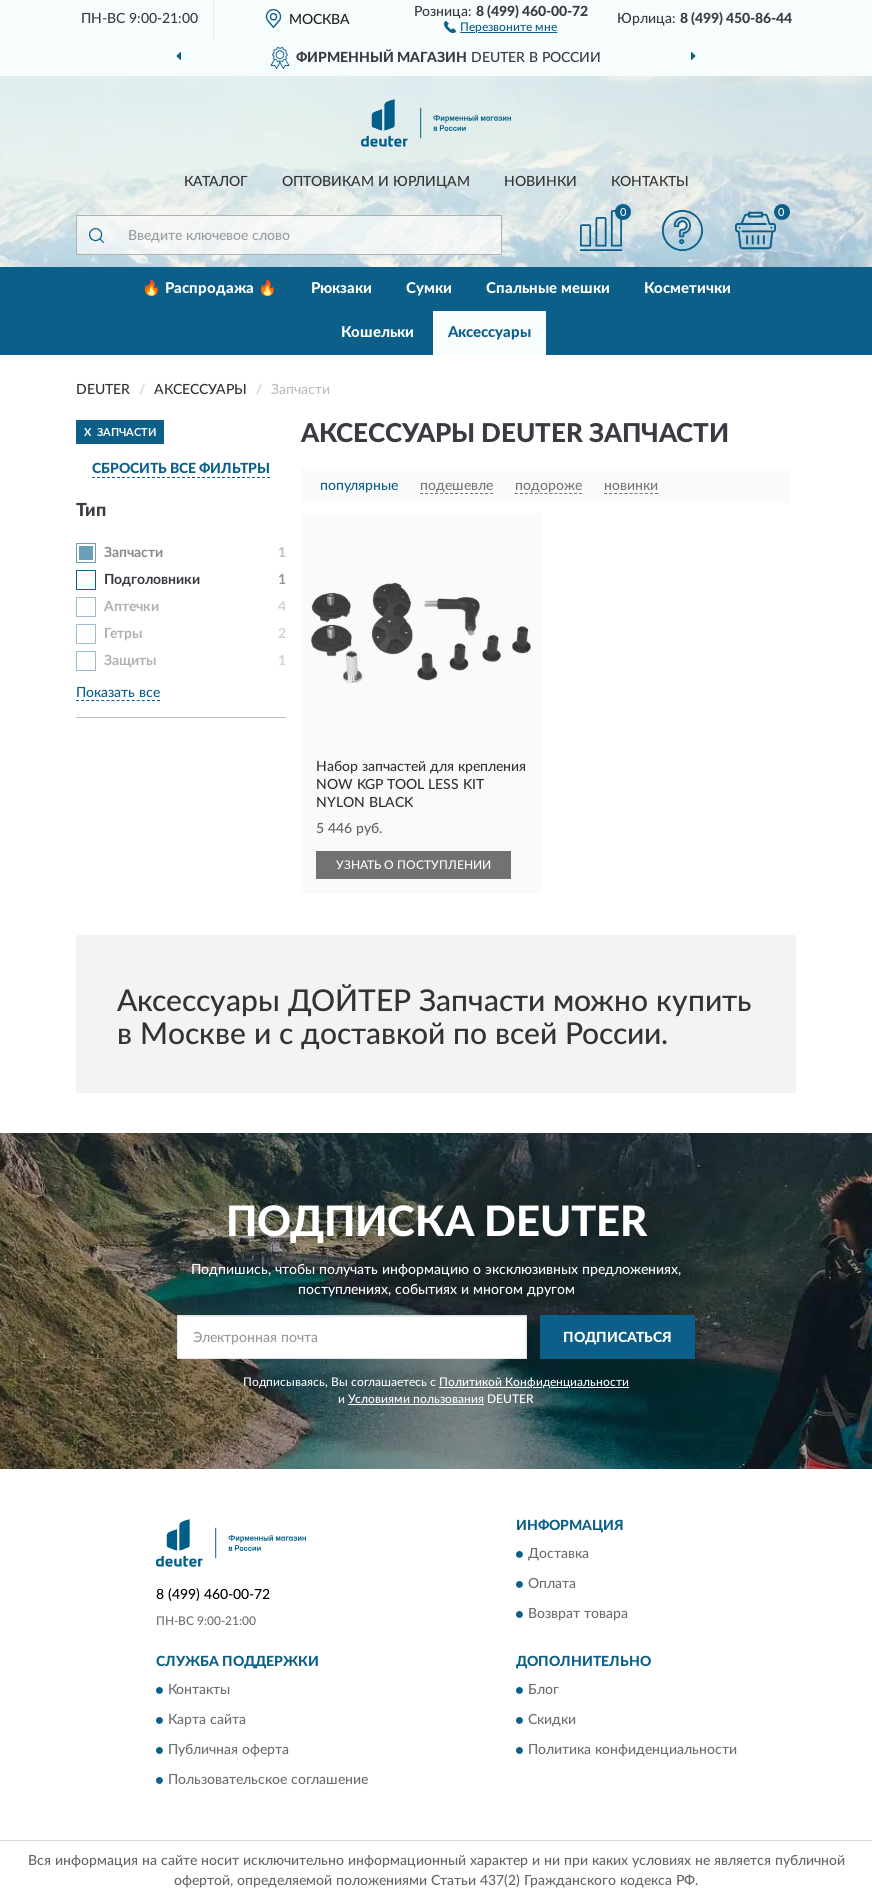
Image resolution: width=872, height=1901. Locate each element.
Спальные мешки (548, 288)
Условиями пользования (416, 1399)
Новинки (540, 182)
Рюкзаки (341, 288)
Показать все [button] (118, 693)
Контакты (650, 182)
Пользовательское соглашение (268, 1781)
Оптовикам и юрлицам (376, 182)
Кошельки (377, 332)
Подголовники (152, 580)
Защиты (130, 661)
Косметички (687, 288)
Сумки (429, 288)
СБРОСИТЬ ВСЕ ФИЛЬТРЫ (181, 469)
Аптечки (131, 607)
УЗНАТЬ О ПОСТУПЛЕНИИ (413, 865)
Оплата (552, 1584)
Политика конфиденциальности (632, 1751)
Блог (543, 1691)
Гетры (123, 634)
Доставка (558, 1554)
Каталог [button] (216, 182)
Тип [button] (91, 511)
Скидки (552, 1721)
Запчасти (133, 553)
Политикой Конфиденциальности (534, 1382)
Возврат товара (578, 1614)
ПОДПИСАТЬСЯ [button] (617, 1338)
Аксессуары (489, 332)
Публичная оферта (228, 1751)
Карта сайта (207, 1721)
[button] (500, 26)
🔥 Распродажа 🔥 (209, 288)
